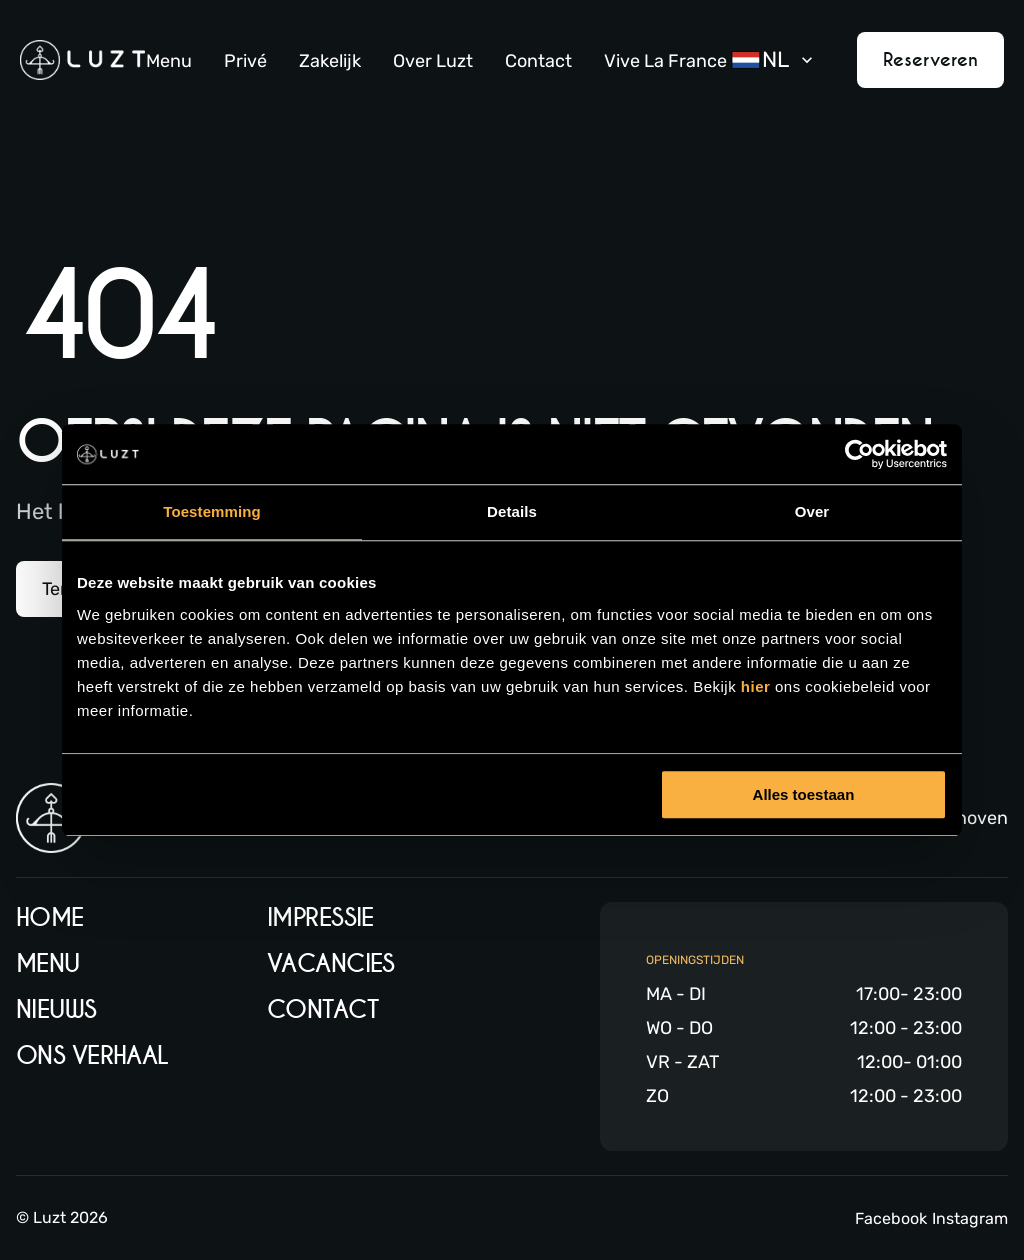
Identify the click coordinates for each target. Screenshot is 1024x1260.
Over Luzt (433, 61)
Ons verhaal (92, 1055)
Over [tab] (812, 511)
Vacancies (331, 963)
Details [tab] (512, 511)
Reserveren (930, 59)
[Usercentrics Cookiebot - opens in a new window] (859, 454)
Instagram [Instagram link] (970, 1218)
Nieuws (56, 1009)
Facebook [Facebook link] (891, 1218)
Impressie (320, 917)
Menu (169, 61)
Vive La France (665, 61)
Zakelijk (330, 61)
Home (50, 917)
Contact (538, 61)
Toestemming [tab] (212, 511)
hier (758, 686)
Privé (245, 61)
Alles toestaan (804, 794)
